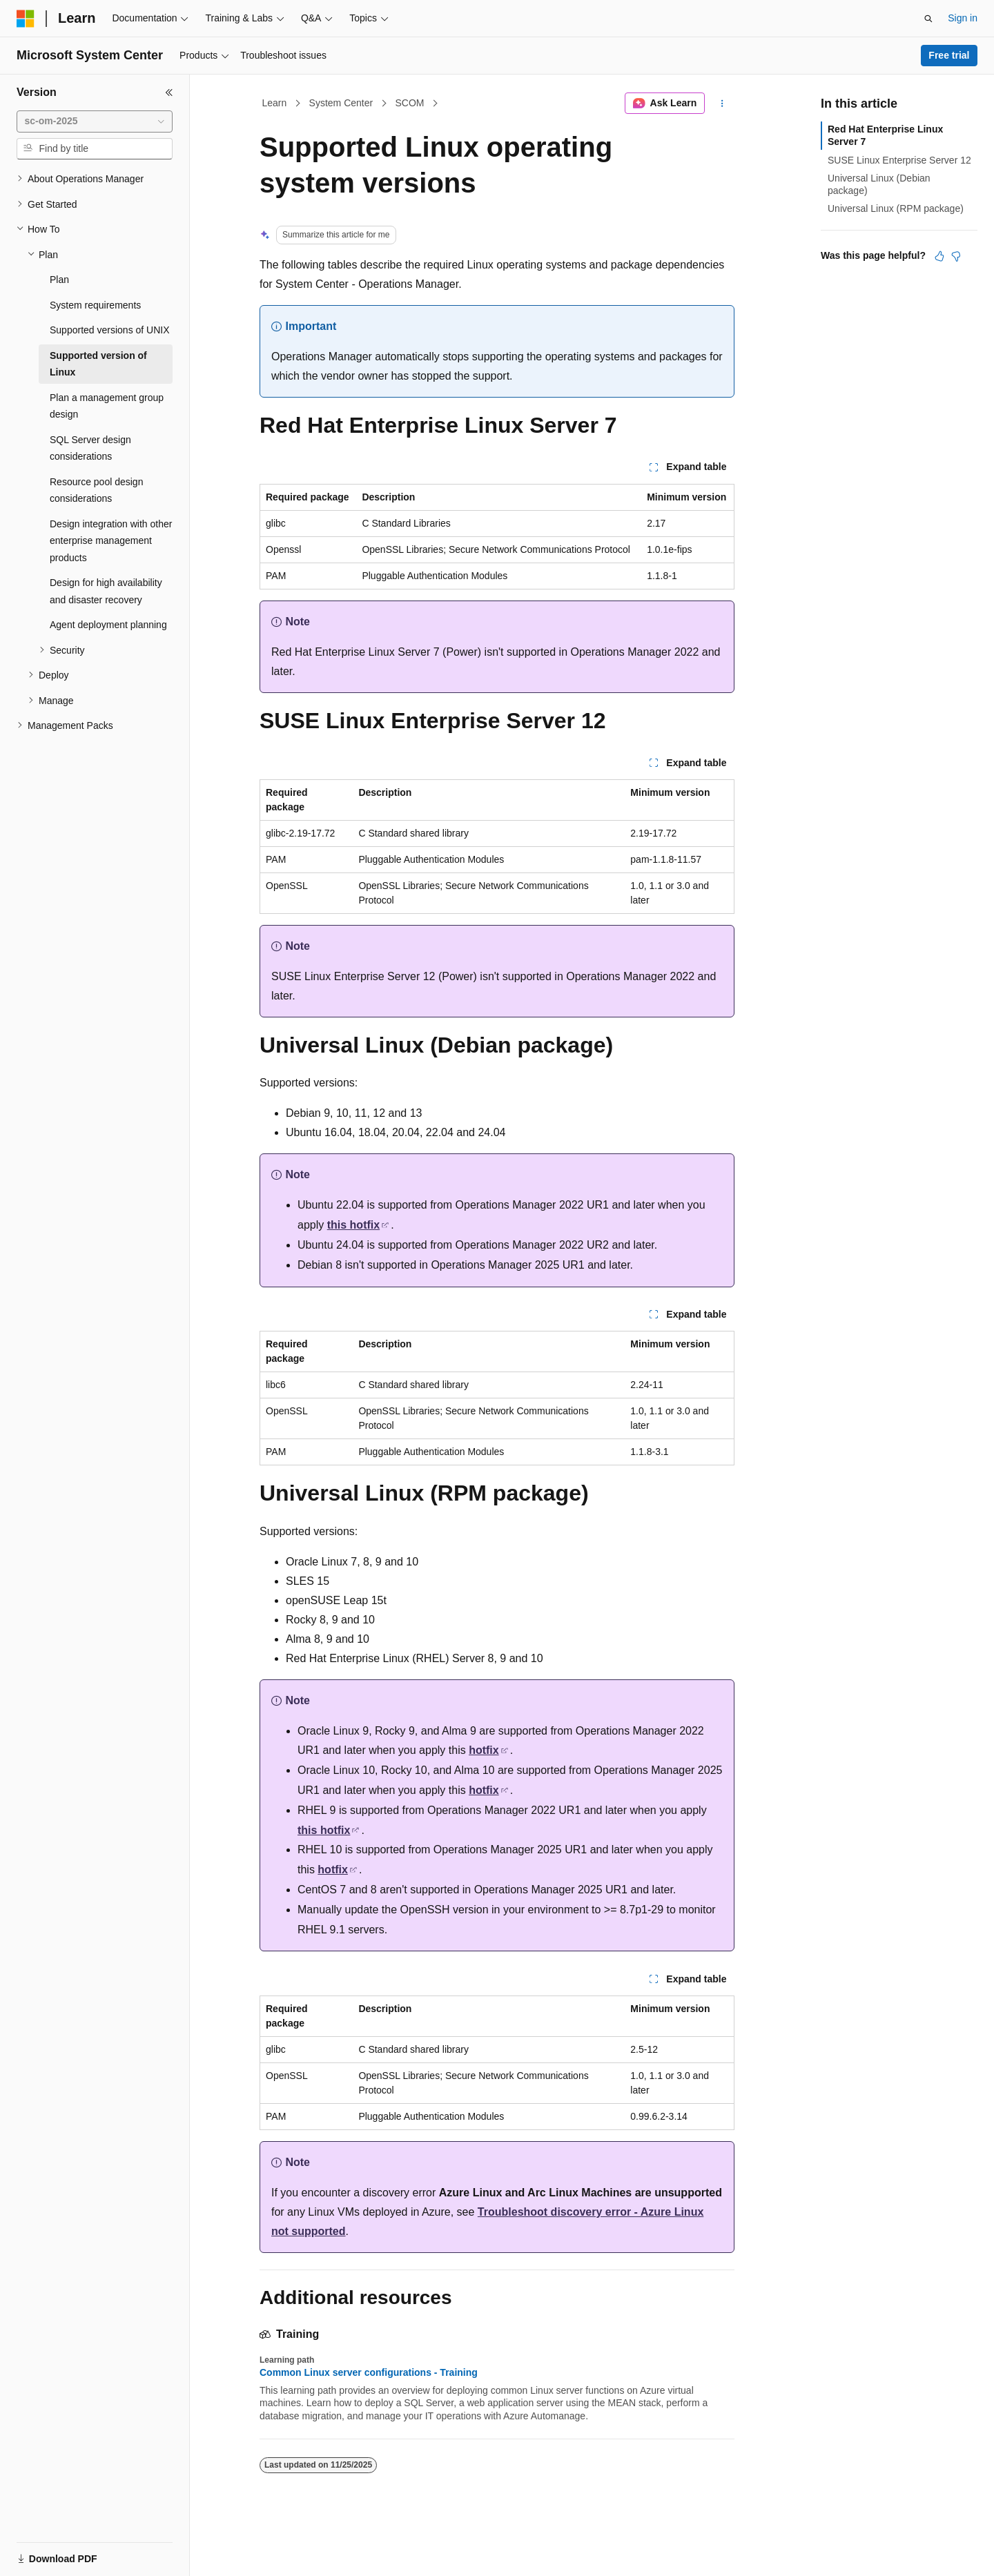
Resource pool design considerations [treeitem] (96, 490)
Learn (274, 102)
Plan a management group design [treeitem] (107, 406)
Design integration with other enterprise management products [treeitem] (111, 540)
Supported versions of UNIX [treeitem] (110, 329)
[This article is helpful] (939, 256)
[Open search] (928, 18)
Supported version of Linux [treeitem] (98, 364)
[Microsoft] (26, 19)
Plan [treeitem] (59, 279)
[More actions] (722, 103)
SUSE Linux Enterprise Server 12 (899, 160)
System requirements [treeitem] (95, 305)
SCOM (409, 102)
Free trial (948, 55)
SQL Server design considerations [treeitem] (90, 448)
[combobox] (95, 121)
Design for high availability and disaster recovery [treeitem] (106, 591)
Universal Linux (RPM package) (896, 208)
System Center (341, 102)
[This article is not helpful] (956, 256)
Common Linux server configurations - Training (369, 2372)
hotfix (484, 1750)
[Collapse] (169, 92)
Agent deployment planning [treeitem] (108, 624)
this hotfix (353, 1225)
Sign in (962, 17)
